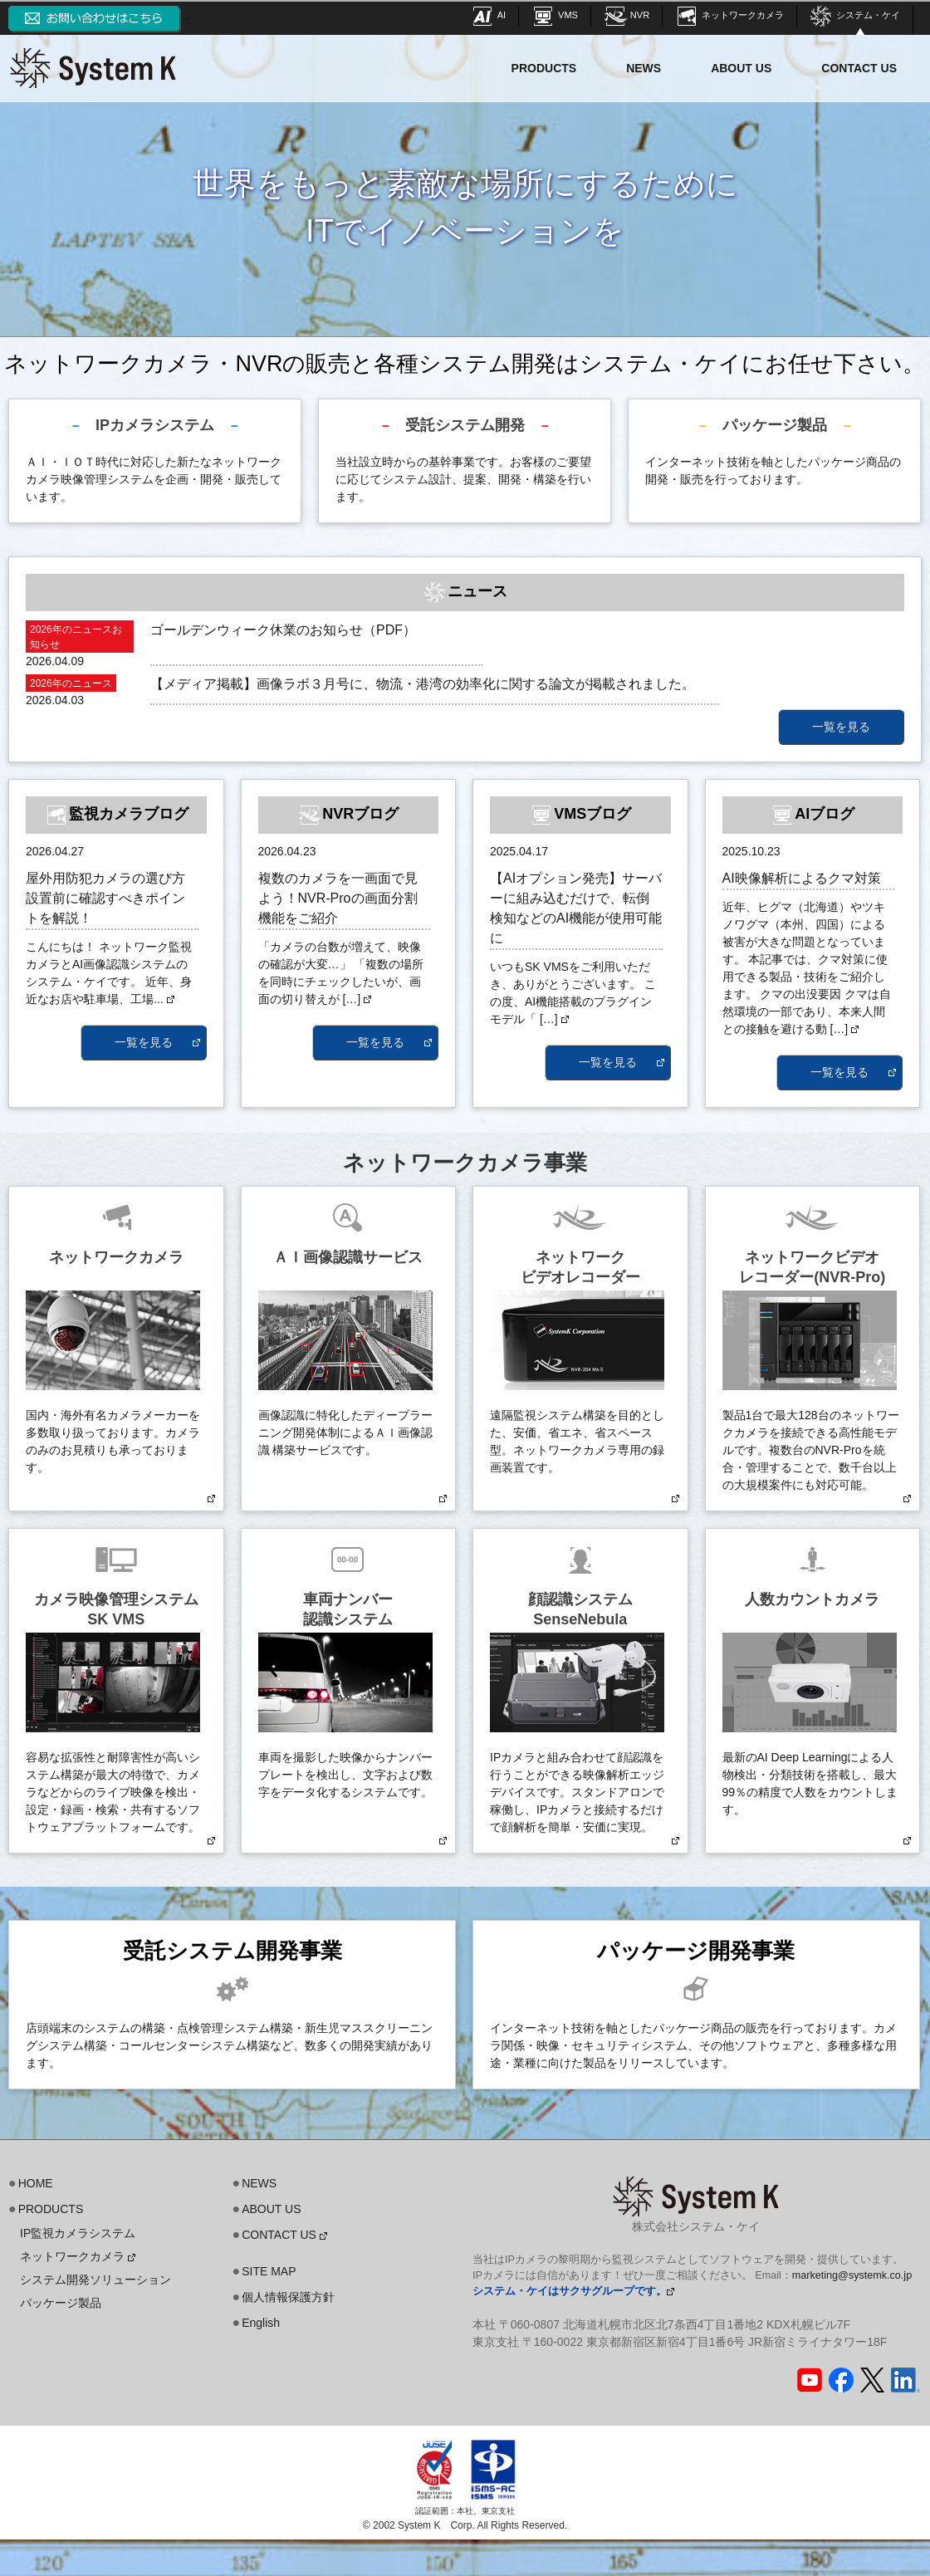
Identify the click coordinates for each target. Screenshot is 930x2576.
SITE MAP (269, 2271)
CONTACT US (859, 68)
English (261, 2322)
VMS (554, 15)
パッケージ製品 (60, 2302)
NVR (626, 15)
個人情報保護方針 (288, 2297)
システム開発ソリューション (95, 2279)
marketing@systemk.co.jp (852, 2275)
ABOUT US (741, 68)
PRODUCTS (544, 68)
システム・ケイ (854, 15)
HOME (35, 2183)
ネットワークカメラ (729, 15)
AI (488, 15)
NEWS (643, 68)
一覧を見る (841, 726)
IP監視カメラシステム (77, 2233)
